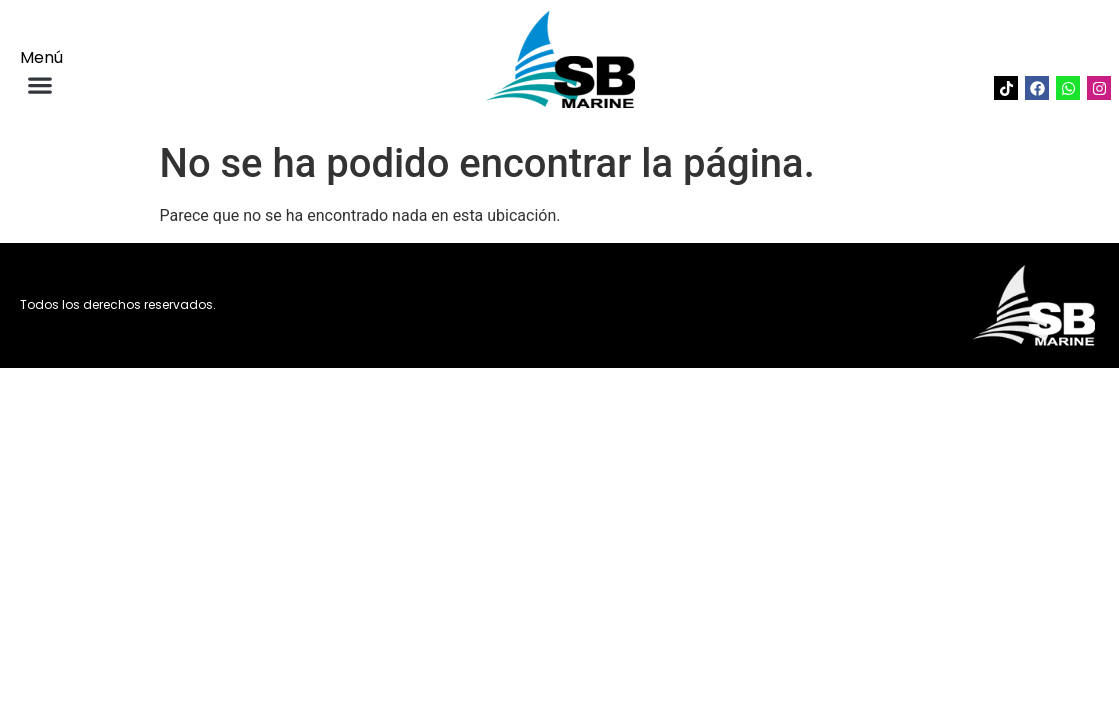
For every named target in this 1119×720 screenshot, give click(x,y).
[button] (39, 84)
